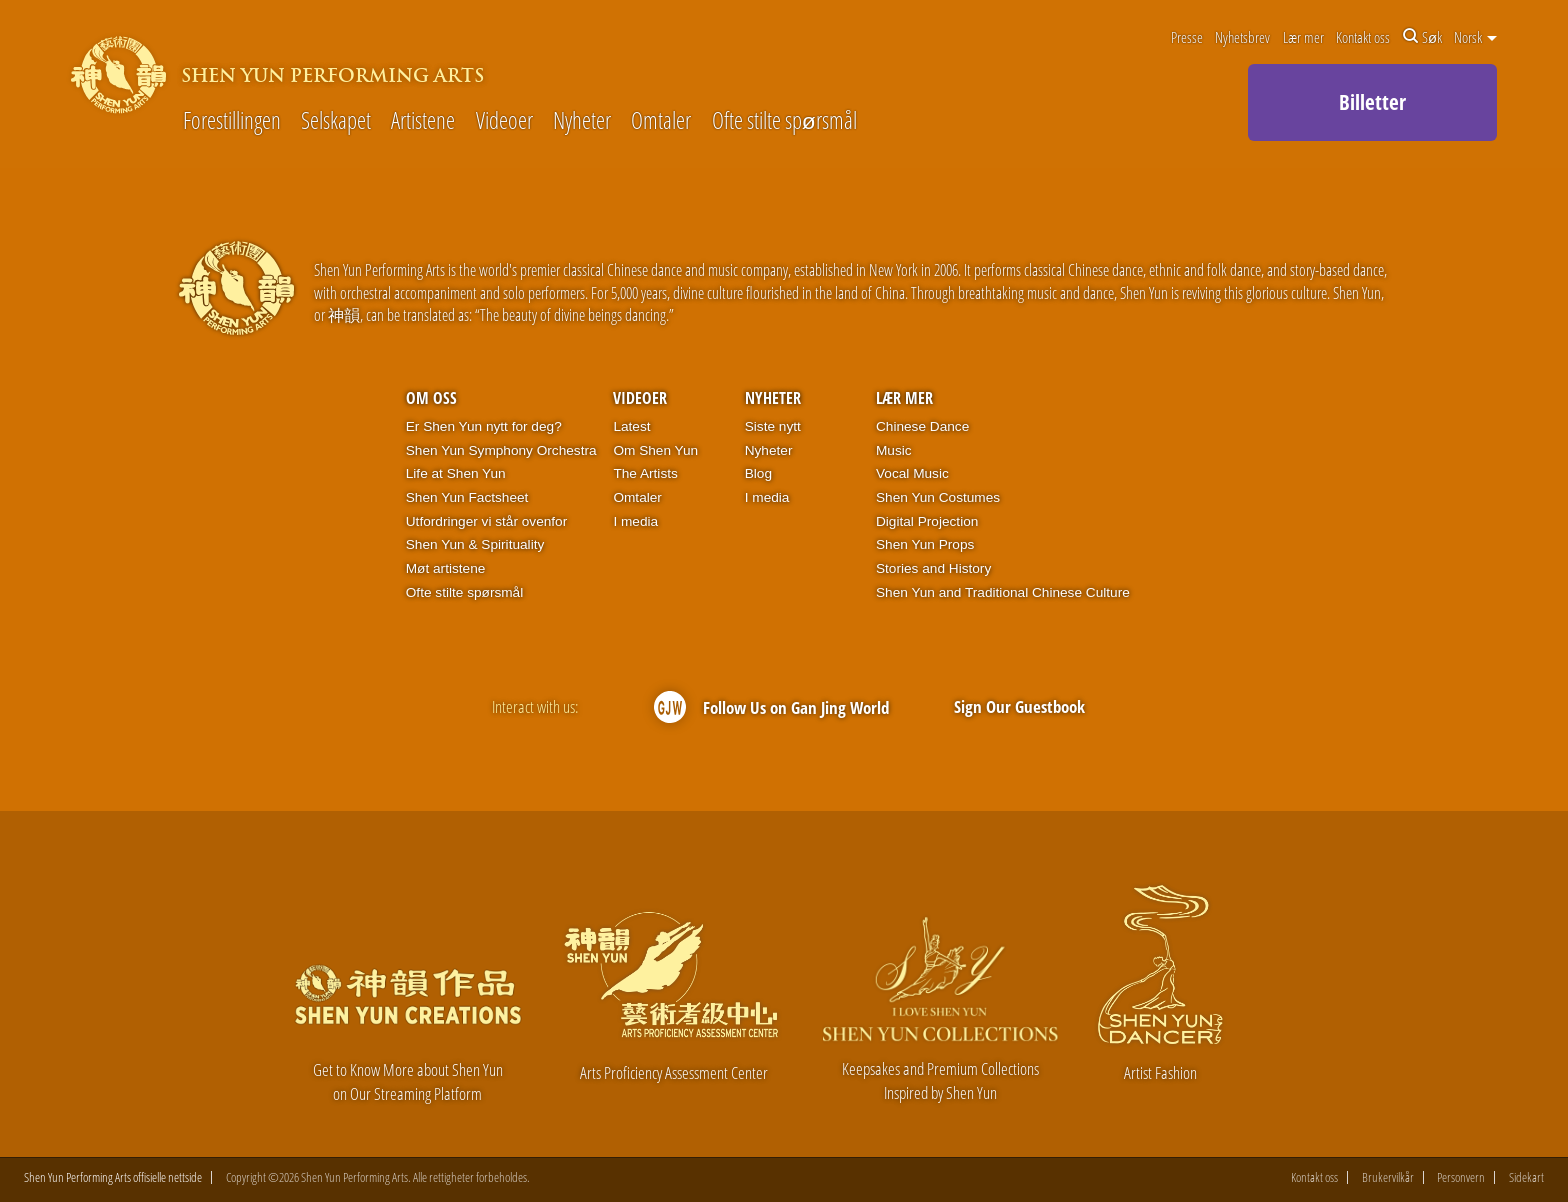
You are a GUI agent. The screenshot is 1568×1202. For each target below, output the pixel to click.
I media (635, 521)
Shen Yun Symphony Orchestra (501, 450)
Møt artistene (446, 568)
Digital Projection (927, 521)
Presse (1187, 37)
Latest (631, 426)
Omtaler (661, 121)
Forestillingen (232, 121)
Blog (758, 473)
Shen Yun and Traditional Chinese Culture (1003, 592)
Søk (1422, 37)
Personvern (1461, 1177)
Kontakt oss (1363, 37)
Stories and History (933, 568)
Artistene (423, 121)
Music (894, 450)
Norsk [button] (1475, 37)
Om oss (431, 398)
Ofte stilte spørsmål (784, 121)
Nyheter (582, 121)
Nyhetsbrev (1242, 37)
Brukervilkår (1388, 1177)
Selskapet (336, 121)
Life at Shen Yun (456, 473)
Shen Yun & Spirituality (475, 544)
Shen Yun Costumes (938, 497)
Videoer (504, 121)
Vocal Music (912, 473)
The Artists (645, 473)
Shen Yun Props (925, 544)
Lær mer (1303, 37)
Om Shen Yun (655, 450)
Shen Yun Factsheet (467, 497)
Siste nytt (773, 426)
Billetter (1372, 102)
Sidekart (1526, 1177)
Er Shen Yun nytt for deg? (484, 426)
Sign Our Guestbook (1019, 706)
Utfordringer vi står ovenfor (486, 521)
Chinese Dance (922, 426)
